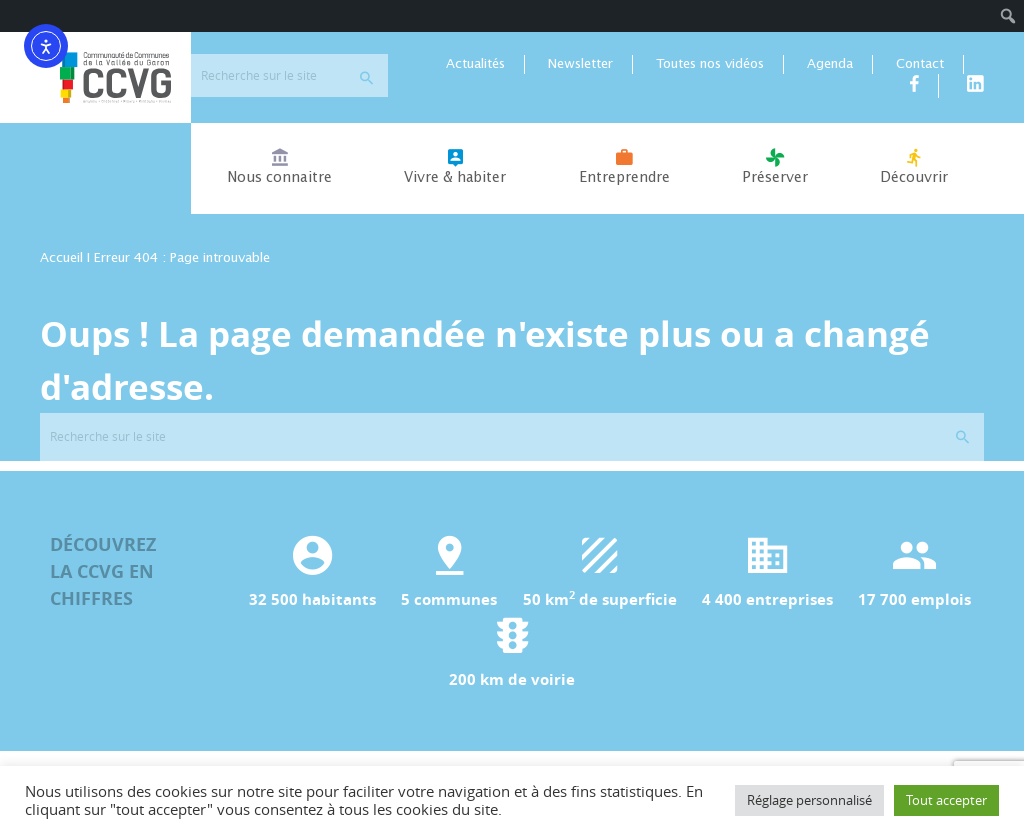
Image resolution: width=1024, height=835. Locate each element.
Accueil (61, 258)
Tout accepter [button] (946, 800)
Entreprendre (623, 166)
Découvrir (914, 166)
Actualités (475, 64)
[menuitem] (1008, 16)
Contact (920, 64)
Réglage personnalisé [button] (809, 800)
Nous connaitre (279, 166)
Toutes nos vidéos (710, 64)
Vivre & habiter (455, 166)
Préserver (775, 166)
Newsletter (580, 64)
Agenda (830, 64)
